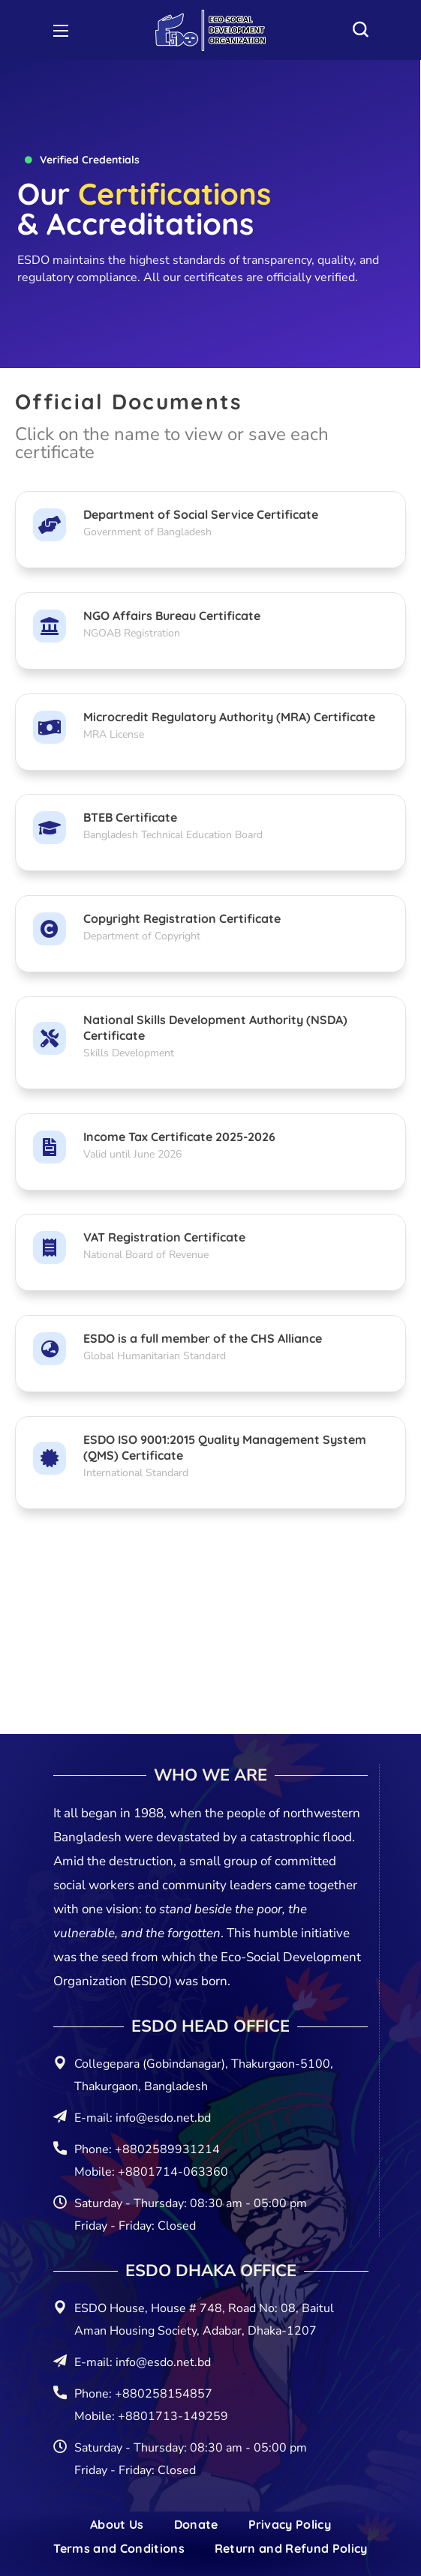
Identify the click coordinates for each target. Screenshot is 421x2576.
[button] (360, 30)
